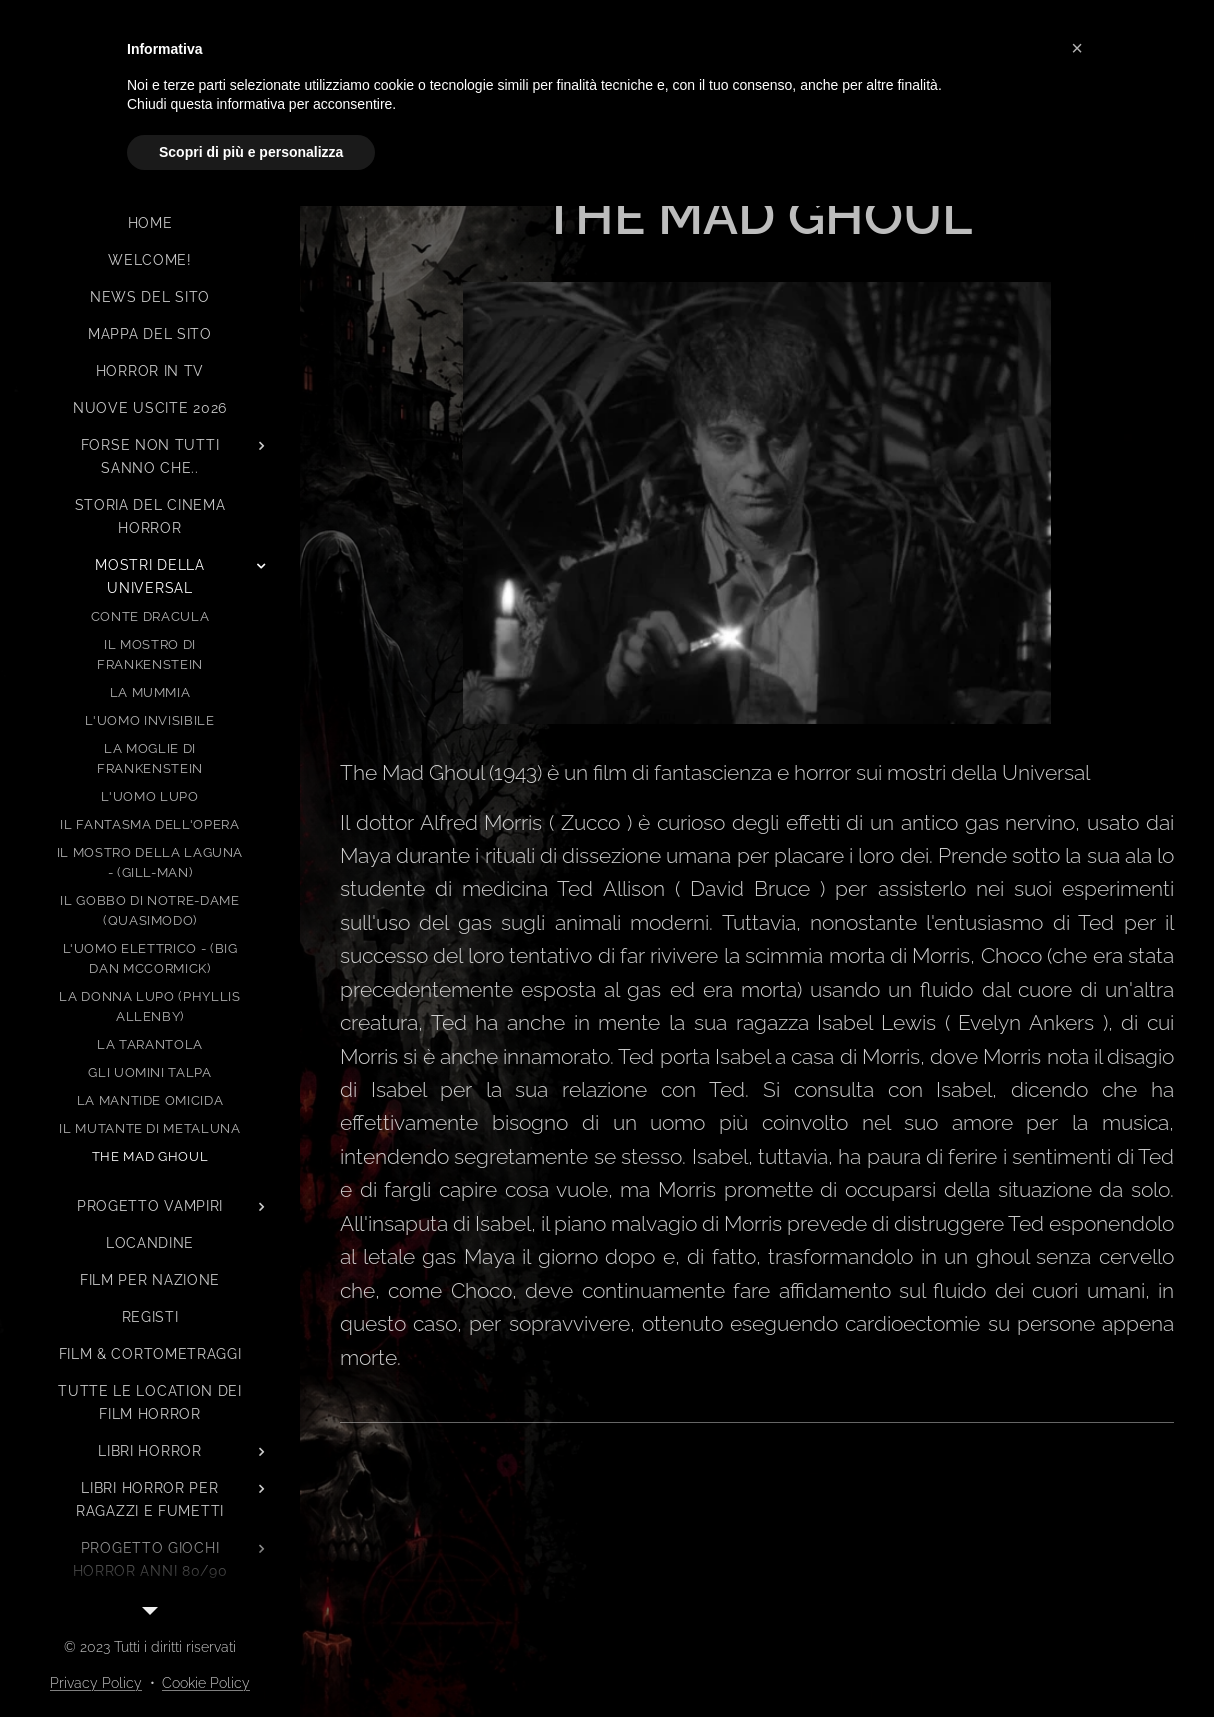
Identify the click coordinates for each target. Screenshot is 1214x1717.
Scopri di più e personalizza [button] (251, 152)
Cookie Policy (206, 1683)
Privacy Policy (96, 1683)
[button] (1077, 48)
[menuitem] (150, 223)
